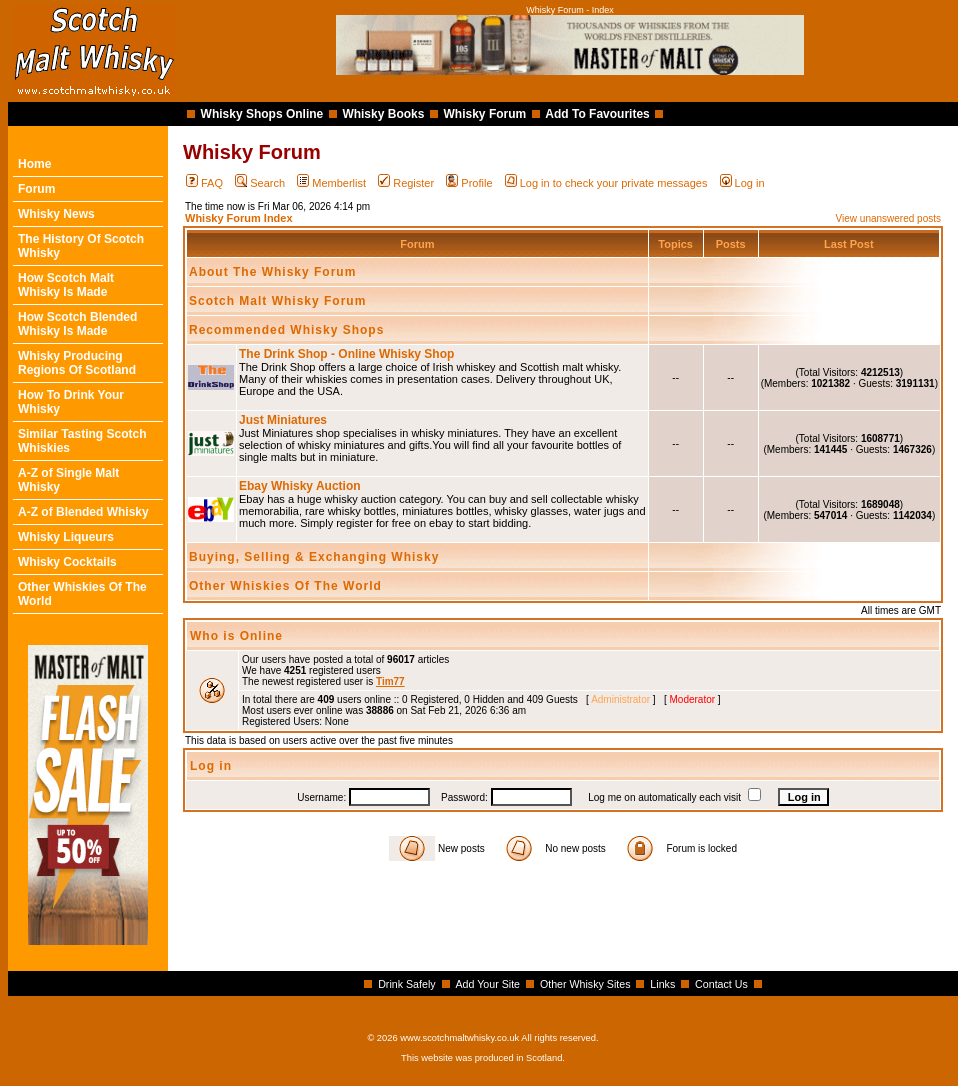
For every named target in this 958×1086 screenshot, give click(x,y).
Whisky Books (383, 114)
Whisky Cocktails (67, 562)
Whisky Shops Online (262, 114)
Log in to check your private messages (606, 183)
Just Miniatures (283, 420)
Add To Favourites (597, 114)
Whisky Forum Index (239, 218)
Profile (469, 183)
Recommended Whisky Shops (286, 330)
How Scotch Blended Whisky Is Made (77, 324)
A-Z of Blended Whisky (83, 512)
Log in (742, 183)
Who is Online (236, 636)
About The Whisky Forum (272, 272)
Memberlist (331, 183)
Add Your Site (487, 984)
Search (260, 183)
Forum (36, 189)
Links (662, 984)
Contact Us (721, 984)
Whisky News (56, 214)
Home (34, 164)
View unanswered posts (888, 218)
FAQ (204, 183)
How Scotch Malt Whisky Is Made (66, 285)
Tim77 (390, 681)
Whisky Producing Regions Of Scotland (77, 363)
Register (406, 183)
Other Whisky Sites (585, 984)
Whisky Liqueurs (66, 537)
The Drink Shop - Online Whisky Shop (346, 354)
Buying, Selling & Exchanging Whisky (314, 557)
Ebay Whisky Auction (300, 486)
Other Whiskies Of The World (285, 586)
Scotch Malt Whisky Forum (277, 301)
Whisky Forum (485, 114)
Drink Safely (406, 984)
